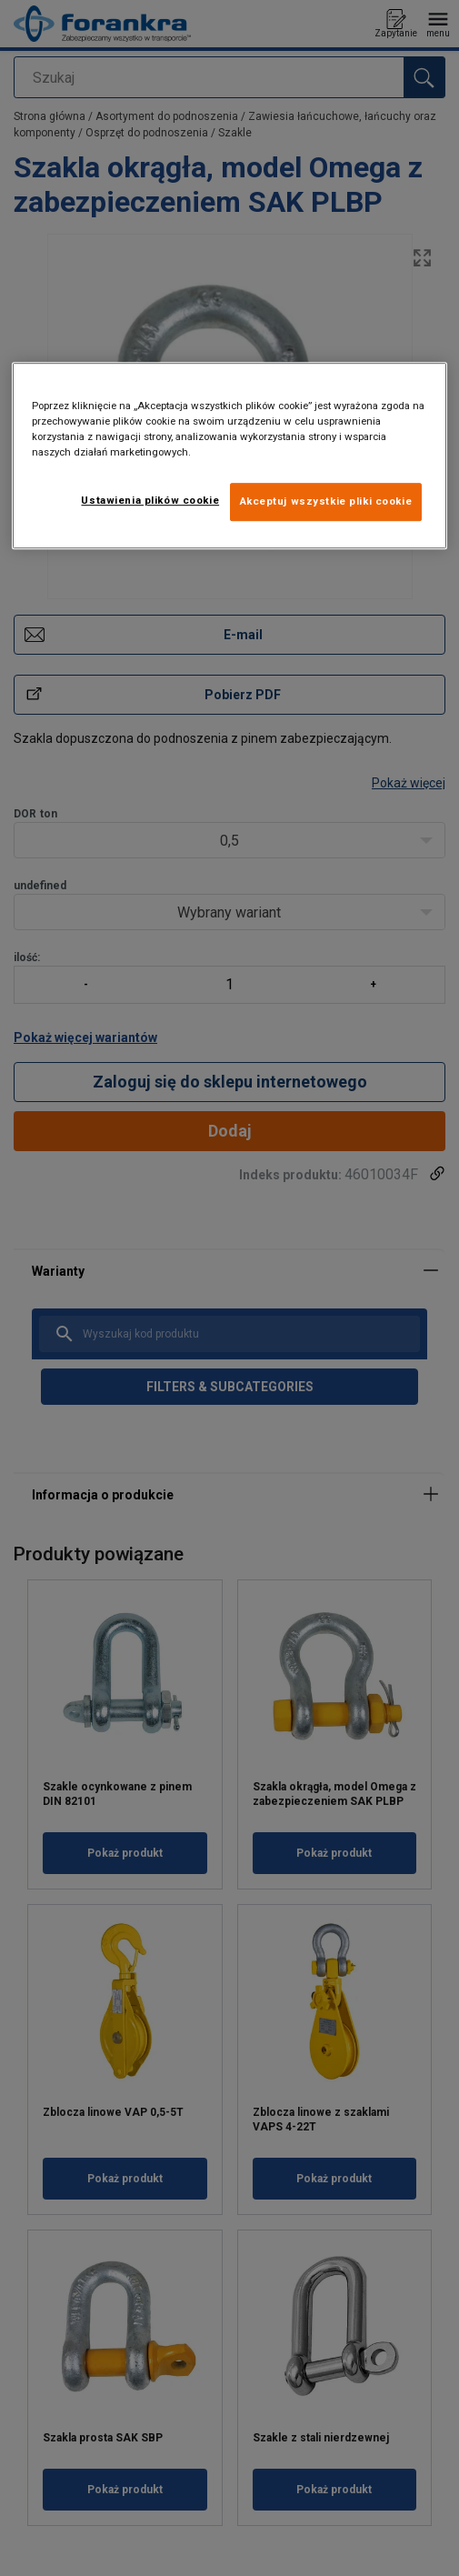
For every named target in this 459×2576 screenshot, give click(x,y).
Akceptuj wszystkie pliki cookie (326, 501)
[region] (230, 455)
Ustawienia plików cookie (150, 500)
